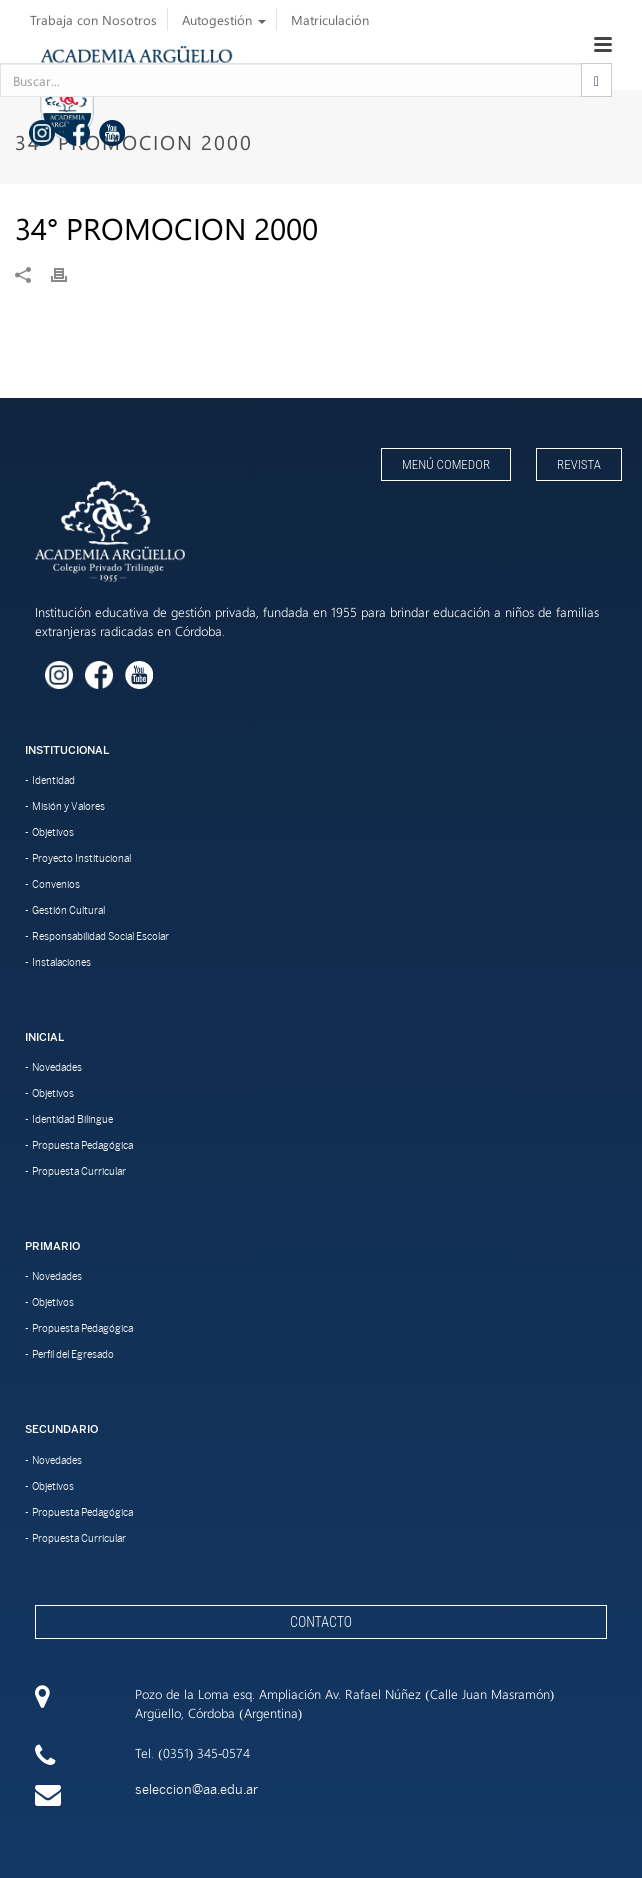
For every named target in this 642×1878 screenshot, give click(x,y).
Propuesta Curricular (79, 1171)
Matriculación (330, 19)
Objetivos (53, 832)
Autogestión (224, 19)
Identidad (53, 780)
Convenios (56, 884)
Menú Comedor (446, 464)
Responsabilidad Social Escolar (100, 936)
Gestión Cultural (68, 910)
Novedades (57, 1067)
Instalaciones (61, 962)
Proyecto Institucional (81, 858)
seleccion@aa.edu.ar (196, 1789)
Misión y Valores (68, 806)
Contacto (321, 1622)
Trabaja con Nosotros (93, 19)
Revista (579, 464)
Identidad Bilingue (72, 1119)
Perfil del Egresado (73, 1354)
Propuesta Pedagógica (82, 1145)
